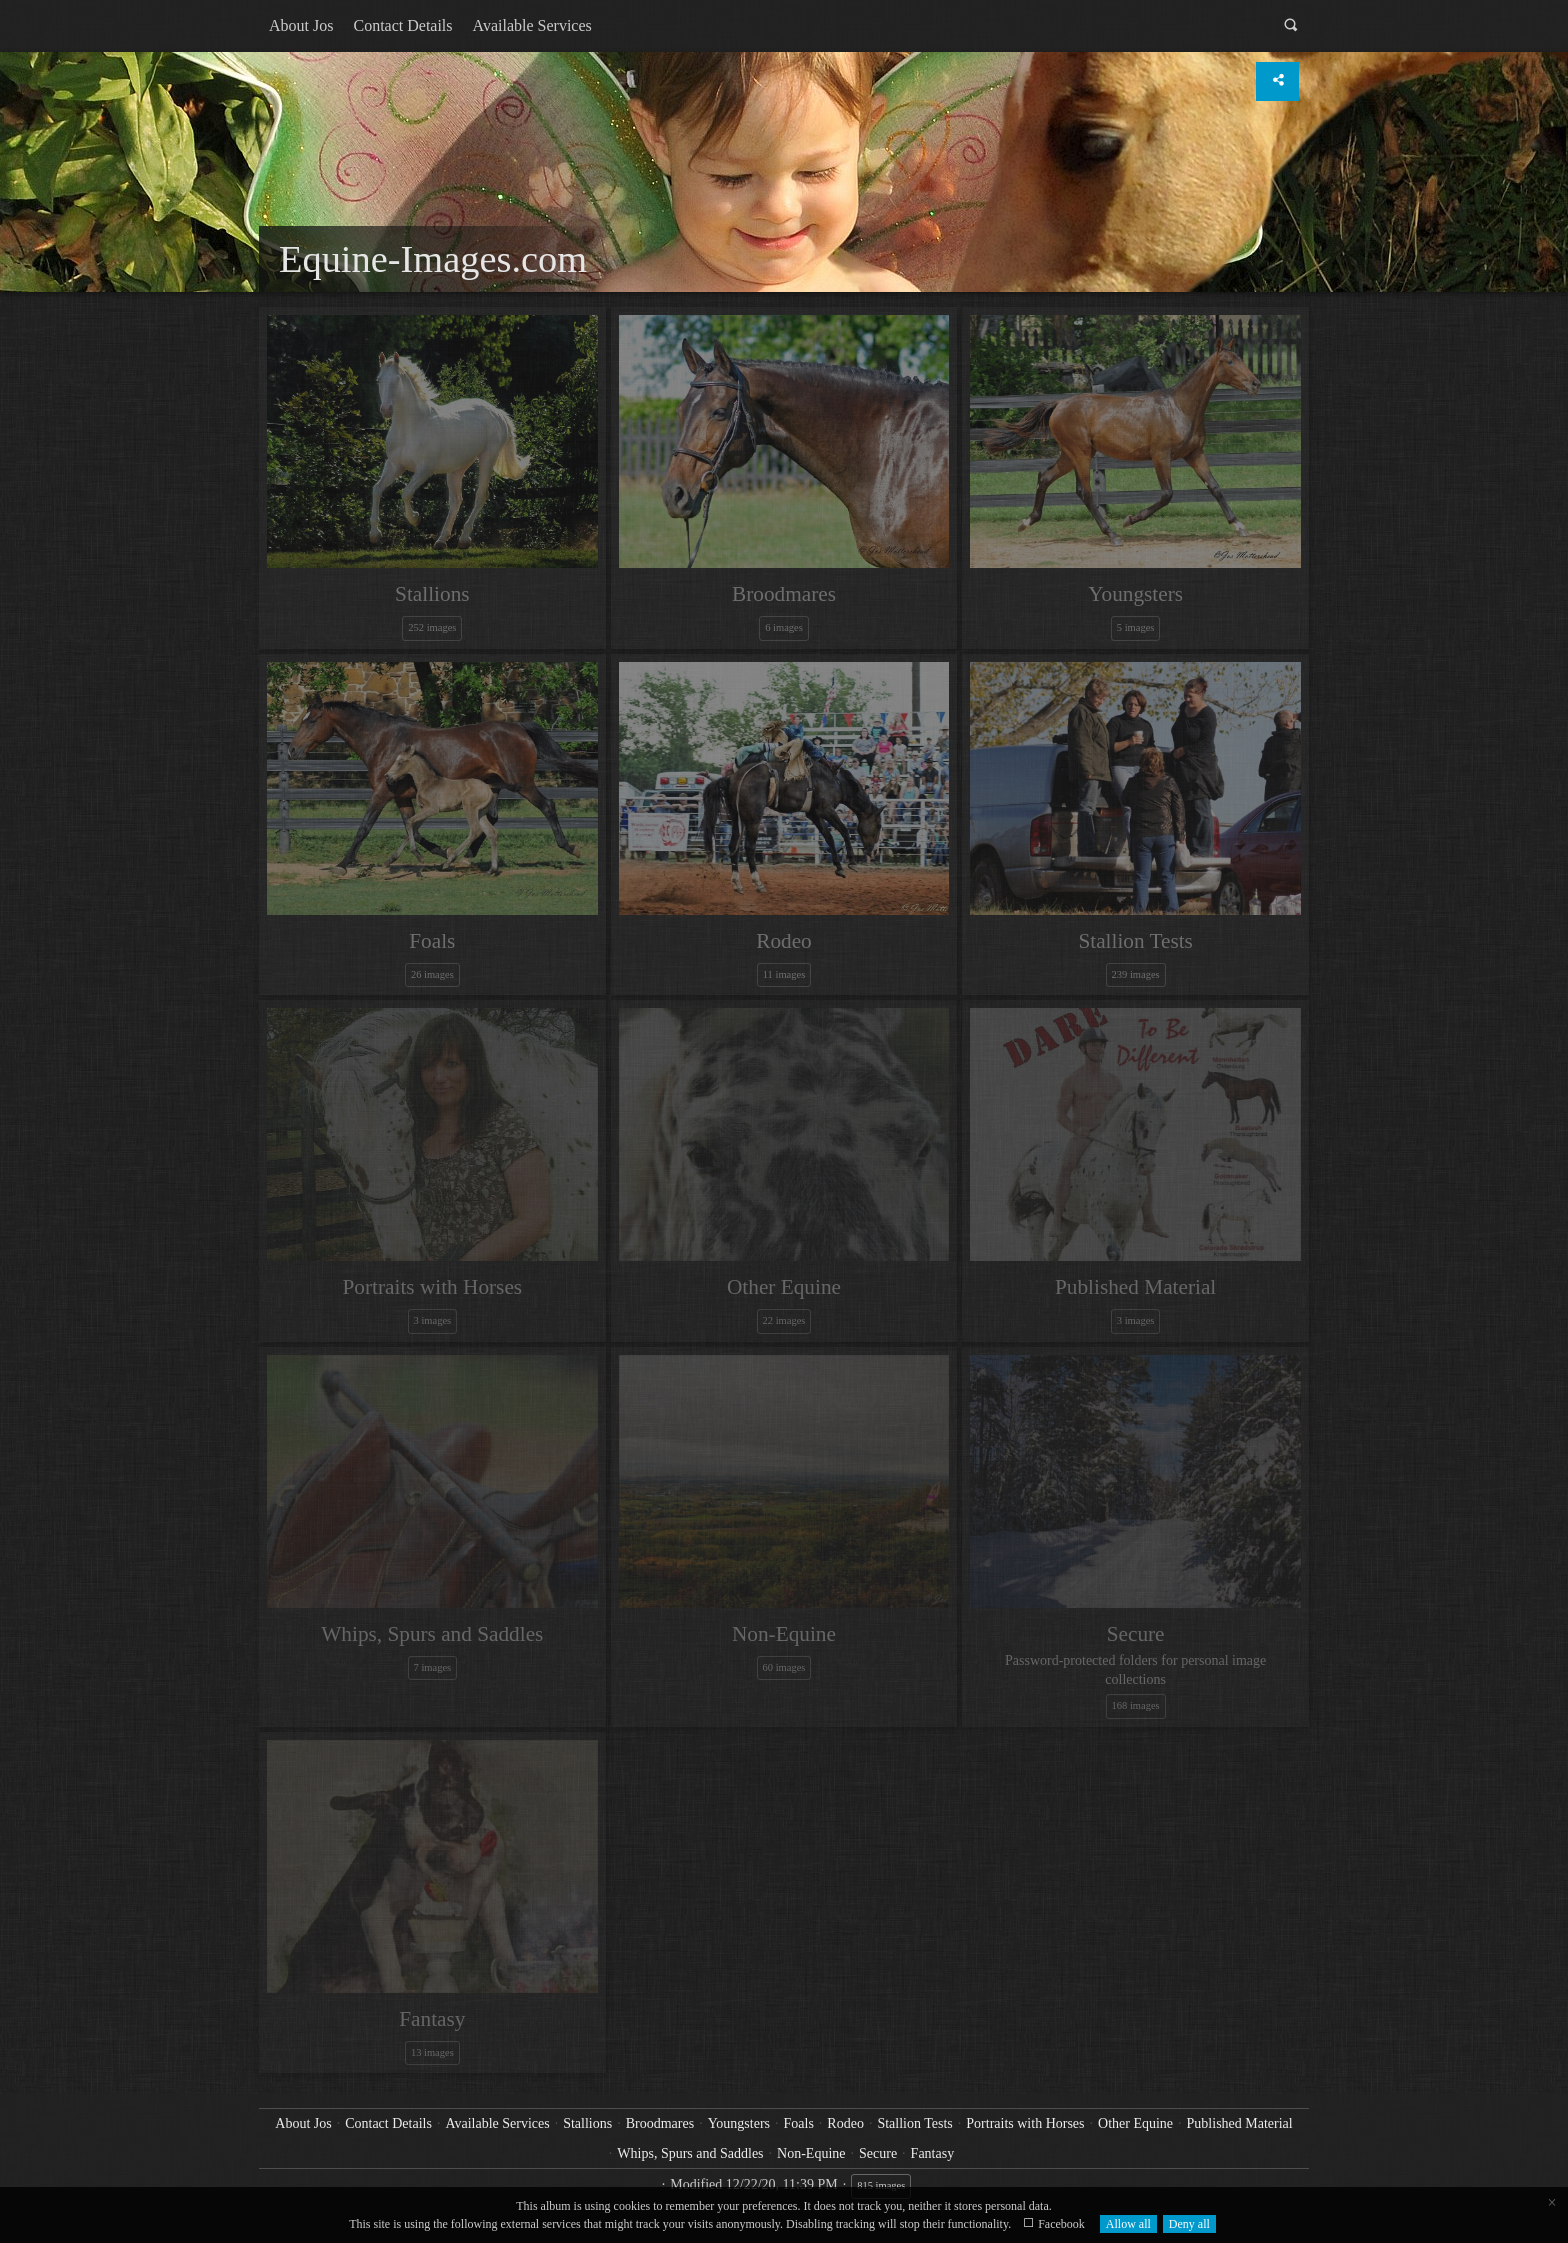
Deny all (1189, 2224)
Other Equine (1135, 2123)
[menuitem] (301, 26)
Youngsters (739, 2123)
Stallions (587, 2123)
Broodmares (660, 2123)
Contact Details (402, 25)
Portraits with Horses (1025, 2123)
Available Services (532, 25)
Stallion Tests (914, 2123)
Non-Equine (811, 2153)
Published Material (1240, 2123)
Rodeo (845, 2123)
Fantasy (933, 2153)
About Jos (301, 25)
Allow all (1128, 2224)
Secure (878, 2153)
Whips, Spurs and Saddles (690, 2153)
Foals (799, 2123)
